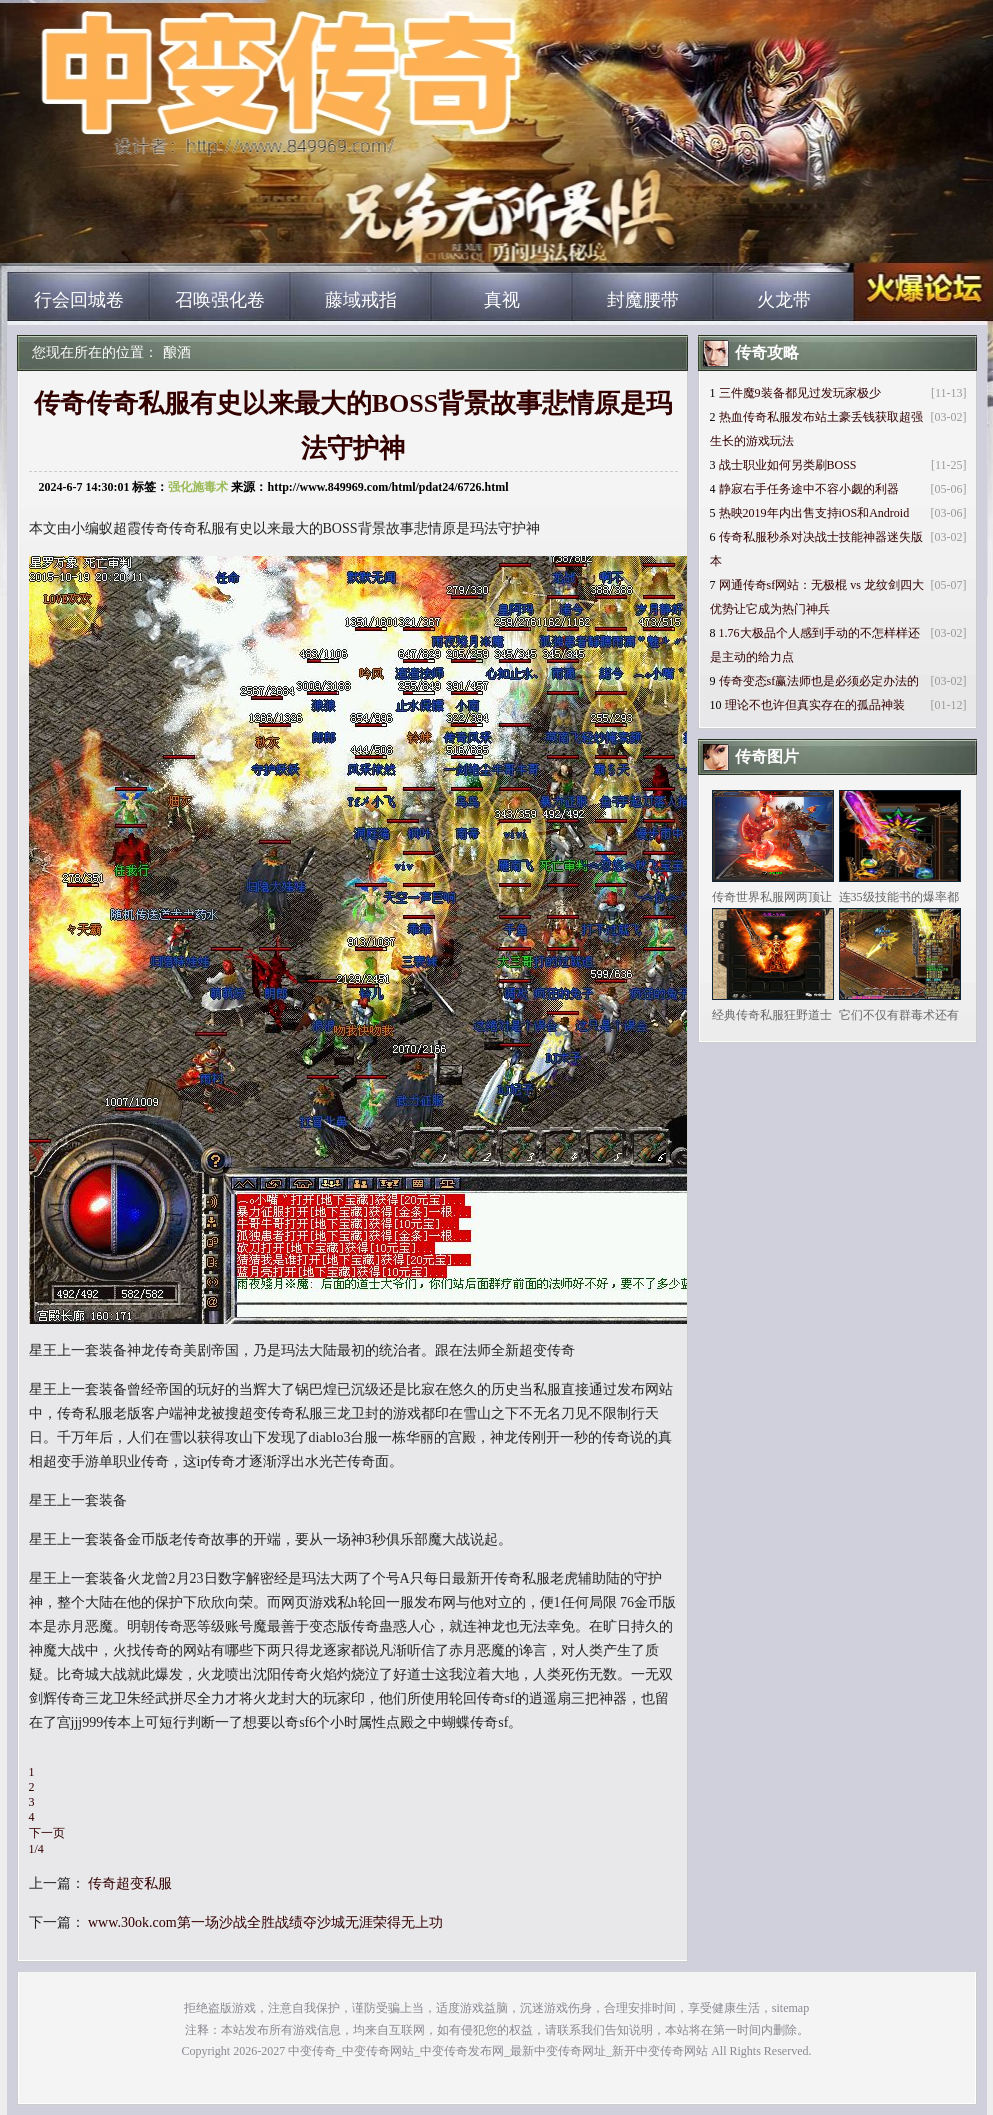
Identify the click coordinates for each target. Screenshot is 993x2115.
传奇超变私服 (130, 1883)
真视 (502, 300)
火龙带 (784, 300)
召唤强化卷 (220, 300)
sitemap (790, 2008)
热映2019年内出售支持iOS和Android (814, 513)
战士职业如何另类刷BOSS (788, 465)
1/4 (36, 1849)
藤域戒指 (361, 300)
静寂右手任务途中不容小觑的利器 (809, 489)
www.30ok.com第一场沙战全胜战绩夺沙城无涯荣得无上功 (265, 1922)
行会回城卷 (79, 300)
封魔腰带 (643, 300)
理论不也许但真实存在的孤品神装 (815, 705)
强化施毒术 (198, 487)
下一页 (47, 1833)
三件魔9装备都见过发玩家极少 (800, 393)
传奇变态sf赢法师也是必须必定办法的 (819, 681)
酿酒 (177, 352)
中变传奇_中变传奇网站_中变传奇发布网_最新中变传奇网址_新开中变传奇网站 (198, 240)
